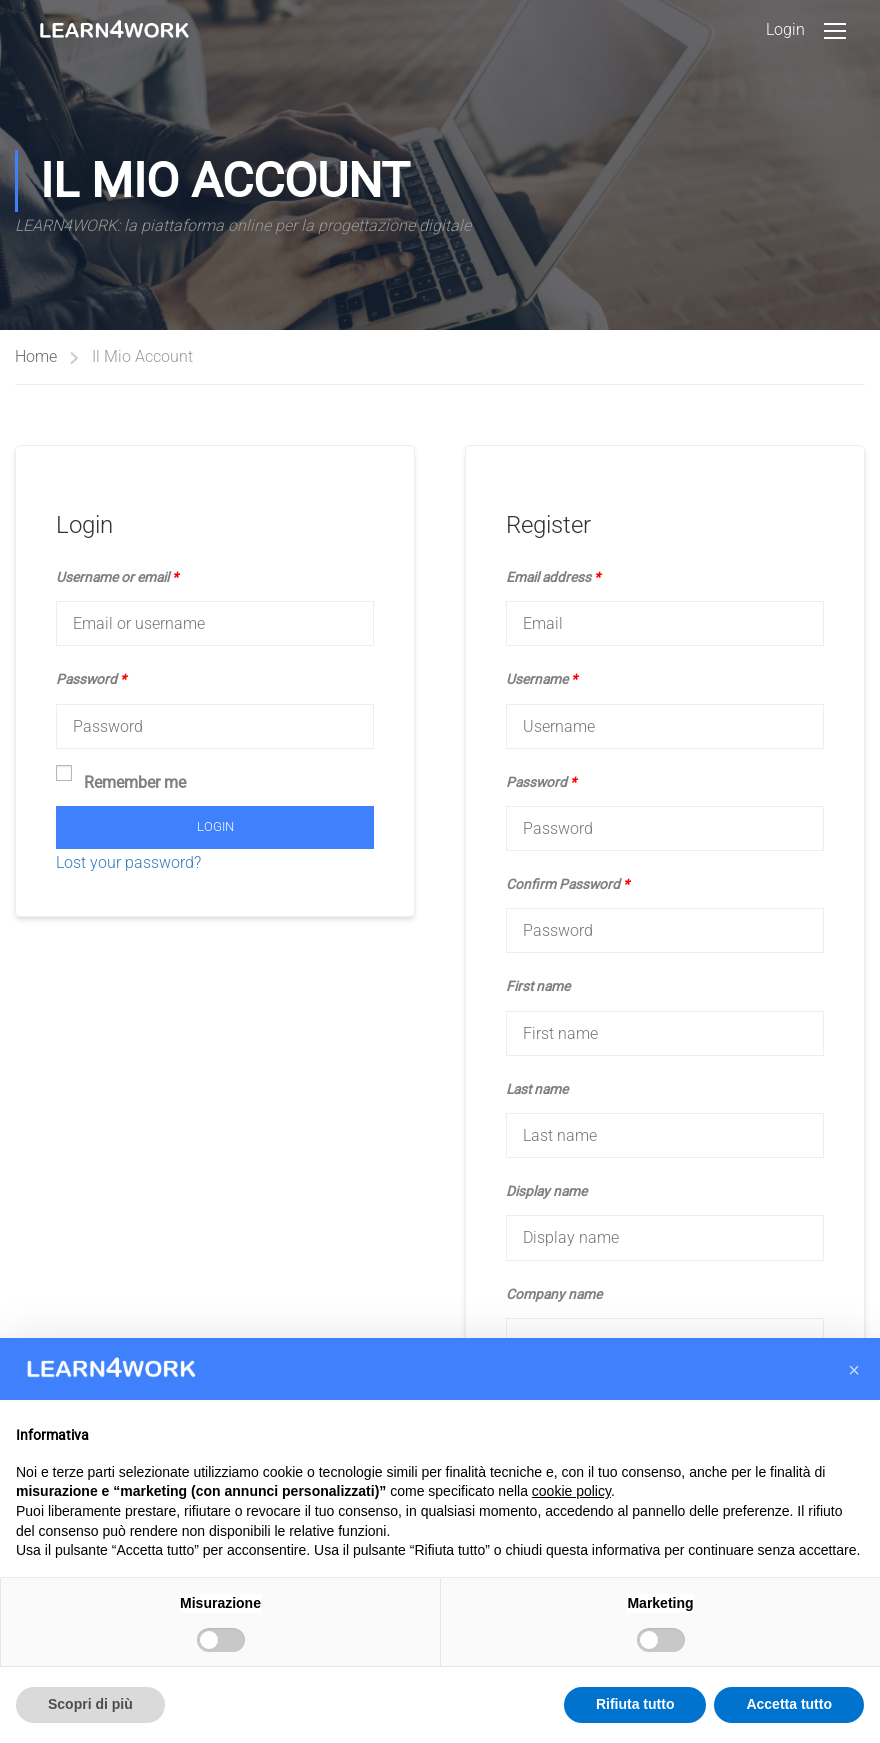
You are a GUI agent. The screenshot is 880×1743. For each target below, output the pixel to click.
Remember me (121, 780)
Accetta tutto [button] (789, 1704)
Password (91, 679)
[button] (854, 1370)
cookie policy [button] (571, 1491)
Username (541, 679)
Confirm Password (567, 884)
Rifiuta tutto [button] (635, 1704)
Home (36, 356)
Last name (537, 1089)
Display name (546, 1191)
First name (538, 986)
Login (785, 29)
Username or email (117, 577)
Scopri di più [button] (90, 1704)
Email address (553, 577)
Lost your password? (128, 862)
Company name (554, 1294)
